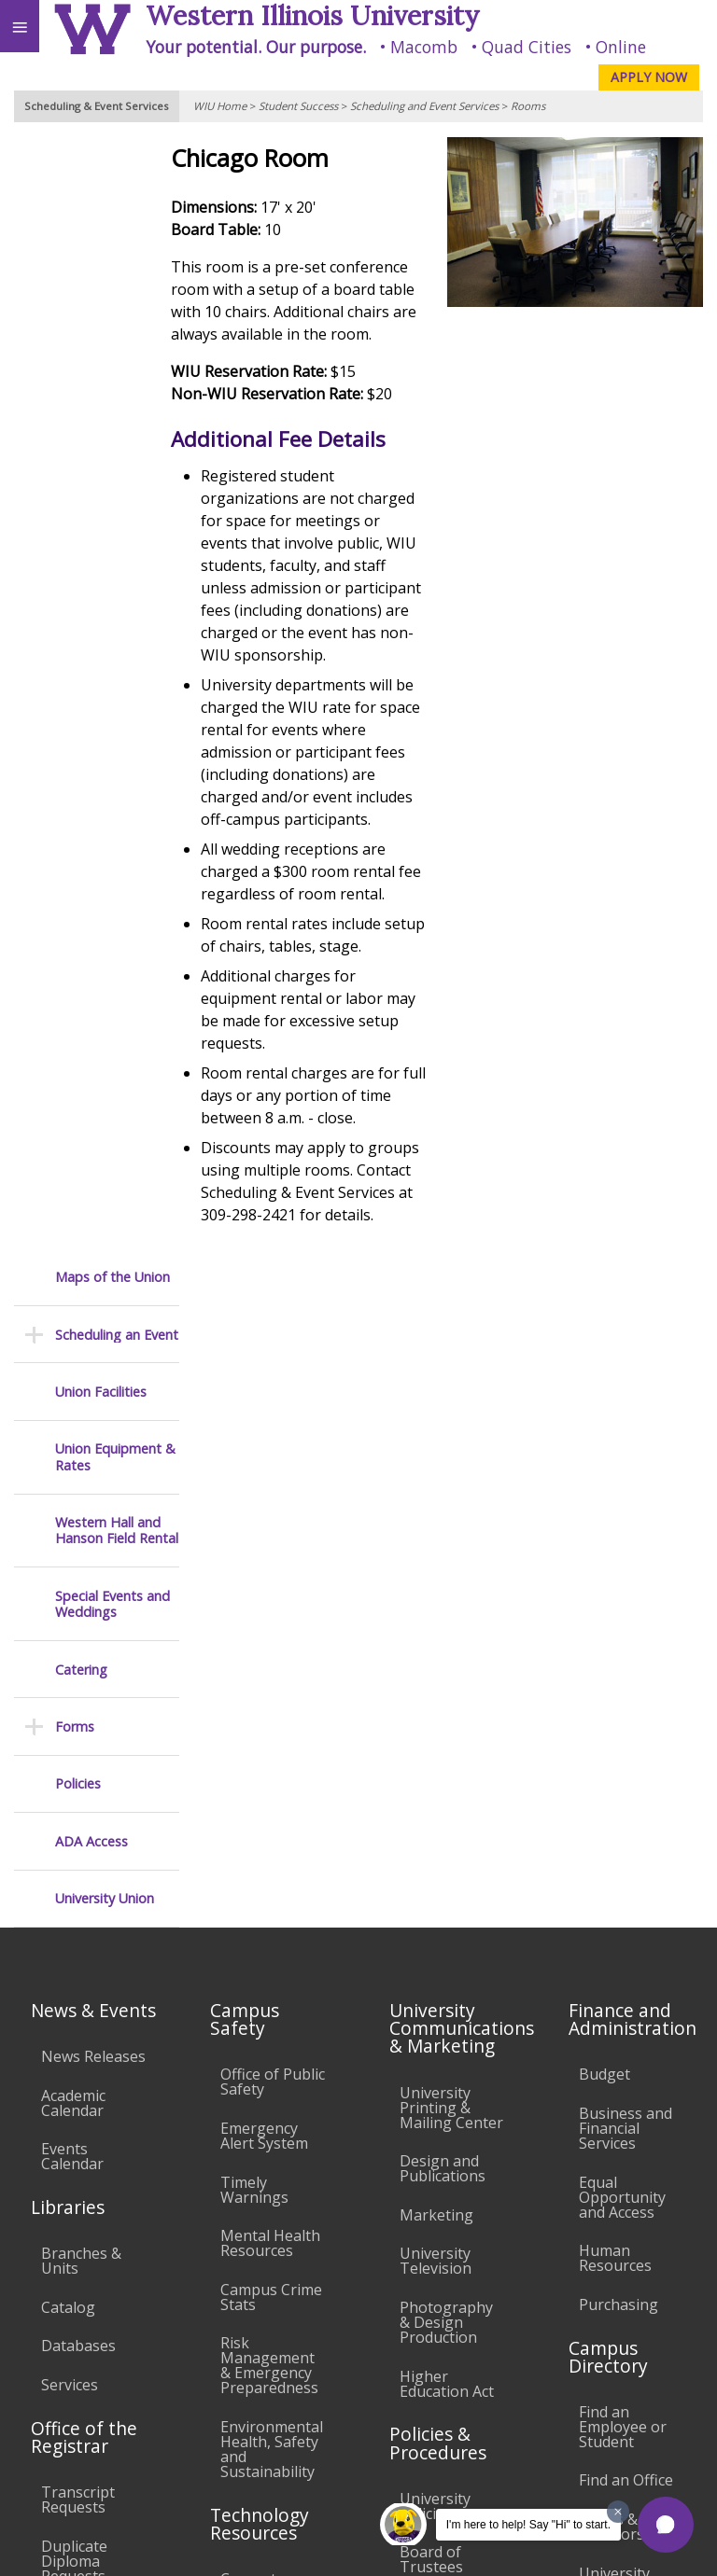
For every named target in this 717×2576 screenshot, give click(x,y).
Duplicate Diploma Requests (74, 1926)
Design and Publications (442, 1534)
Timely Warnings (254, 1555)
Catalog (68, 1673)
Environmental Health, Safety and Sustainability (271, 1814)
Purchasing (618, 1670)
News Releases (93, 1422)
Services (69, 1750)
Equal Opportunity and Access (622, 1563)
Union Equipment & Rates (115, 337)
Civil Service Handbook (440, 2116)
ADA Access (91, 722)
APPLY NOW (649, 77)
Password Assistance (257, 2059)
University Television (435, 1627)
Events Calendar (72, 1522)
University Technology (261, 2182)
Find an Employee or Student (623, 1792)
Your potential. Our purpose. (256, 46)
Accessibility (53, 2410)
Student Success (298, 106)
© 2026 (320, 2543)
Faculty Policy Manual (446, 1994)
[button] (666, 2525)
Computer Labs (255, 1952)
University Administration (630, 1946)
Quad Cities (526, 46)
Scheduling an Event (116, 215)
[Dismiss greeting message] (618, 2511)
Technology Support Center (261, 2121)
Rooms (528, 106)
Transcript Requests (78, 1865)
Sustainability (278, 2410)
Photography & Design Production (446, 1688)
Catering (81, 550)
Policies (78, 665)
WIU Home (219, 106)
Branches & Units (81, 1627)
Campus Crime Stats (271, 1662)
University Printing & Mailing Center (451, 1473)
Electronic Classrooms (261, 2006)
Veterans (381, 2410)
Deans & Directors (611, 1892)
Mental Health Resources (270, 1608)
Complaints (439, 2231)
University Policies (435, 1871)
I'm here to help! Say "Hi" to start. (528, 2524)
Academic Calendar (73, 1468)
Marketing (436, 1580)
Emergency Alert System (264, 1501)
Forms (74, 607)
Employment (162, 2410)
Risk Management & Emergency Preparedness (269, 1731)
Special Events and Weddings (112, 484)
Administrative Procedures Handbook (450, 2055)
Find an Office (626, 1846)
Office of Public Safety (272, 1448)
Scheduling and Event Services (424, 106)
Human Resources (615, 1623)
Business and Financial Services (625, 1494)
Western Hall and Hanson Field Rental (116, 411)
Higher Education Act (447, 1749)
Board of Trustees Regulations (442, 1933)
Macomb (423, 46)
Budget (604, 1440)
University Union (104, 779)
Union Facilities (101, 272)
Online (621, 46)
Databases (78, 1712)
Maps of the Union (112, 157)
